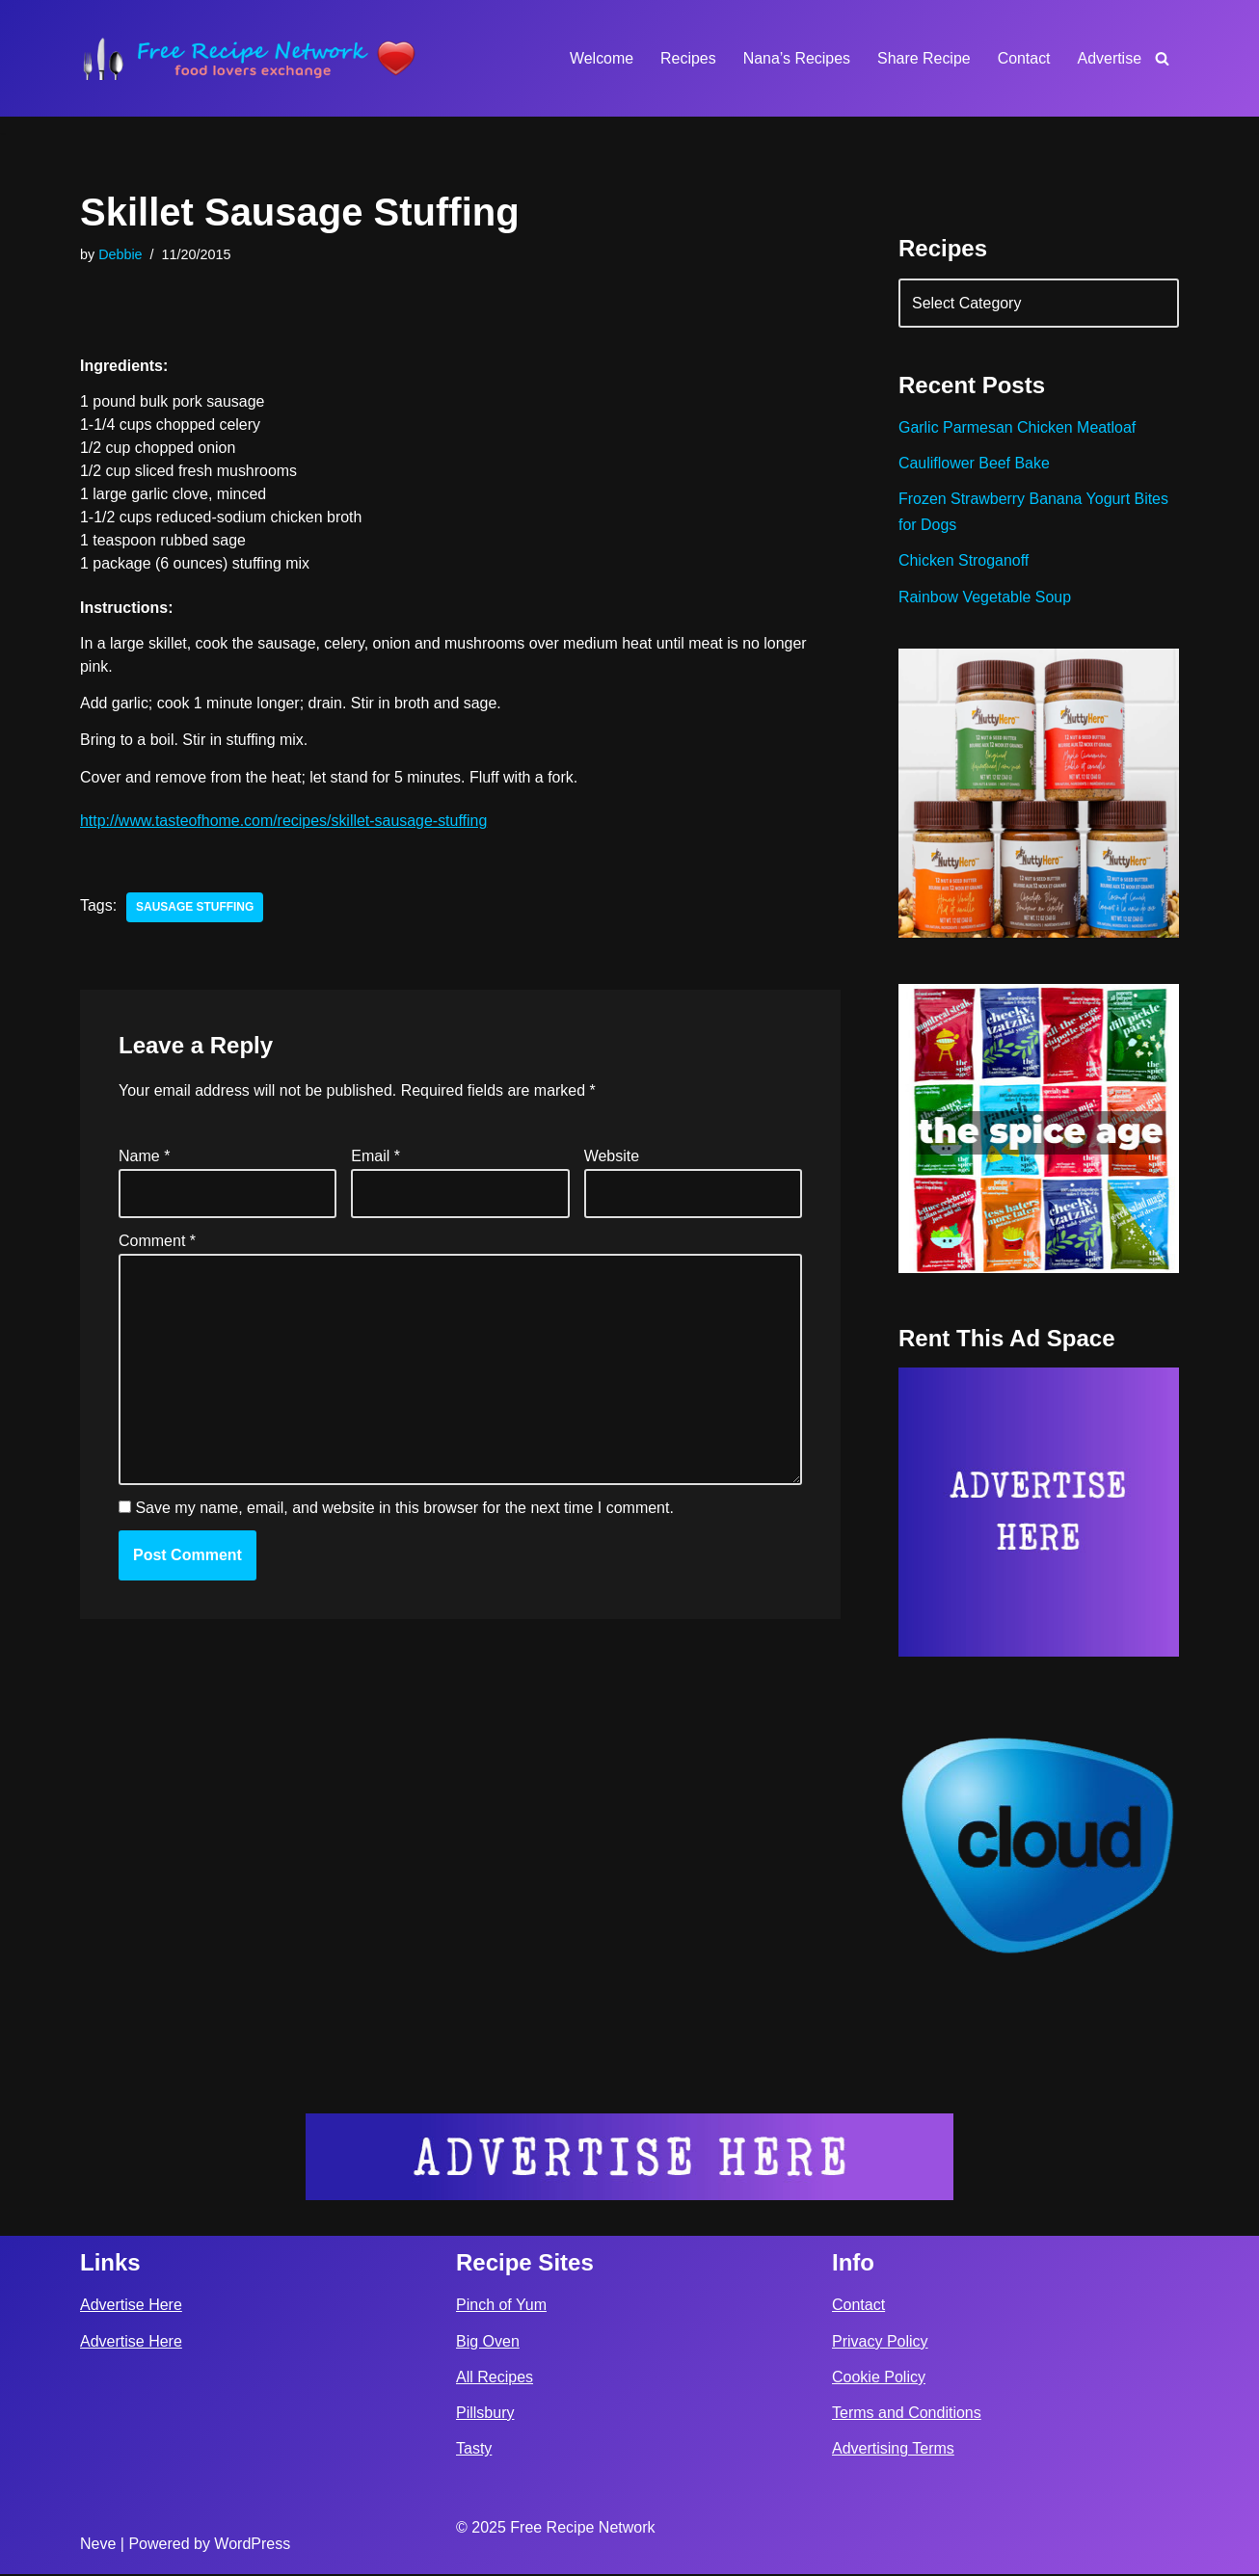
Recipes (687, 58)
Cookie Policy (878, 2379)
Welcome (599, 58)
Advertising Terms (893, 2450)
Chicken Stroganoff (964, 561)
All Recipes (494, 2379)
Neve (98, 2545)
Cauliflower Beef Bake (974, 464)
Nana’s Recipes (795, 58)
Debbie (120, 254)
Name (144, 1157)
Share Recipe (923, 58)
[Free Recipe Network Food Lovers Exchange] (248, 58)
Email (375, 1157)
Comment (157, 1243)
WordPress (252, 2545)
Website (612, 1157)
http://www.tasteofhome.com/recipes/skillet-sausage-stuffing (284, 822)
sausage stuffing (195, 909)
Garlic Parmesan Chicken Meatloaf (1017, 428)
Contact (1023, 58)
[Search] (1162, 58)
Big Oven (488, 2343)
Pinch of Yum (501, 2306)
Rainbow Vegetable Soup (985, 598)
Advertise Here (131, 2306)
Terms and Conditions (906, 2414)
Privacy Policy (880, 2343)
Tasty (474, 2450)
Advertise (1109, 58)
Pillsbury (485, 2414)
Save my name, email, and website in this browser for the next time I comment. (404, 1510)
